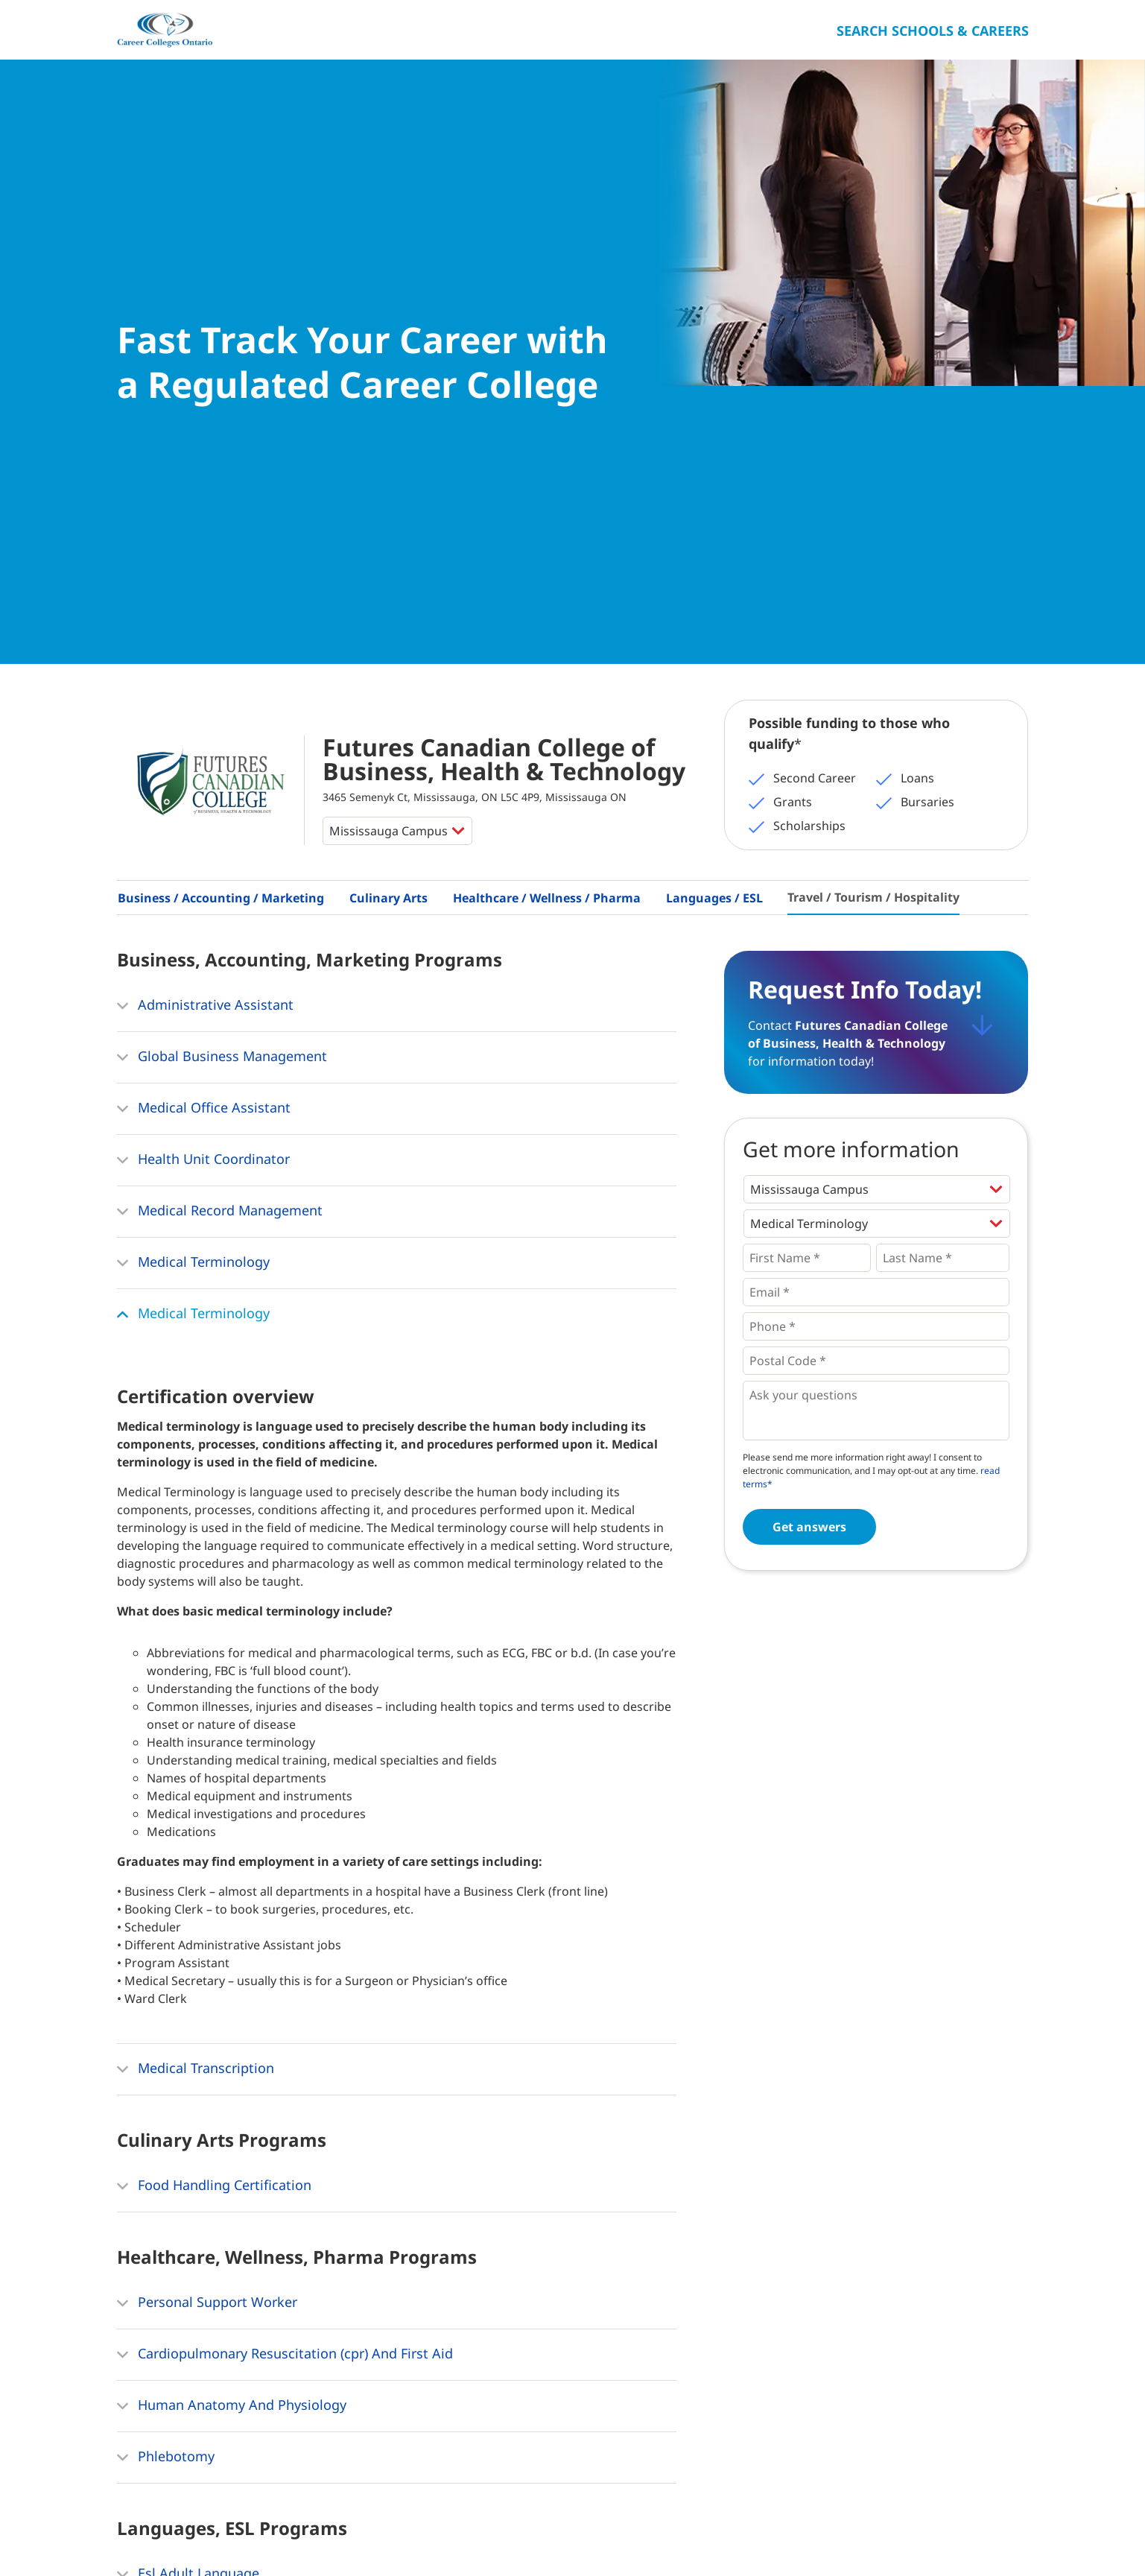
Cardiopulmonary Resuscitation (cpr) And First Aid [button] (285, 1947)
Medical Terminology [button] (193, 855)
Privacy (330, 2531)
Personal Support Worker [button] (207, 1895)
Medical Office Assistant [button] (204, 701)
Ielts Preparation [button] (180, 2218)
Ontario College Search (981, 2528)
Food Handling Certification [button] (214, 1778)
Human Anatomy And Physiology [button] (231, 1998)
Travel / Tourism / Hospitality (873, 489)
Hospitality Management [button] (205, 2335)
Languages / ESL (714, 490)
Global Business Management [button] (222, 649)
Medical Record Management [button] (220, 804)
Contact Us (264, 2531)
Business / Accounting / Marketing (221, 490)
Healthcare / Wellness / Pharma (547, 490)
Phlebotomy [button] (166, 2050)
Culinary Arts (388, 490)
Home (134, 2531)
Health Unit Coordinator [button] (203, 752)
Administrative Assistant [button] (205, 598)
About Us (192, 2531)
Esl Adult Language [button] (188, 2166)
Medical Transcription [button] (195, 1661)
